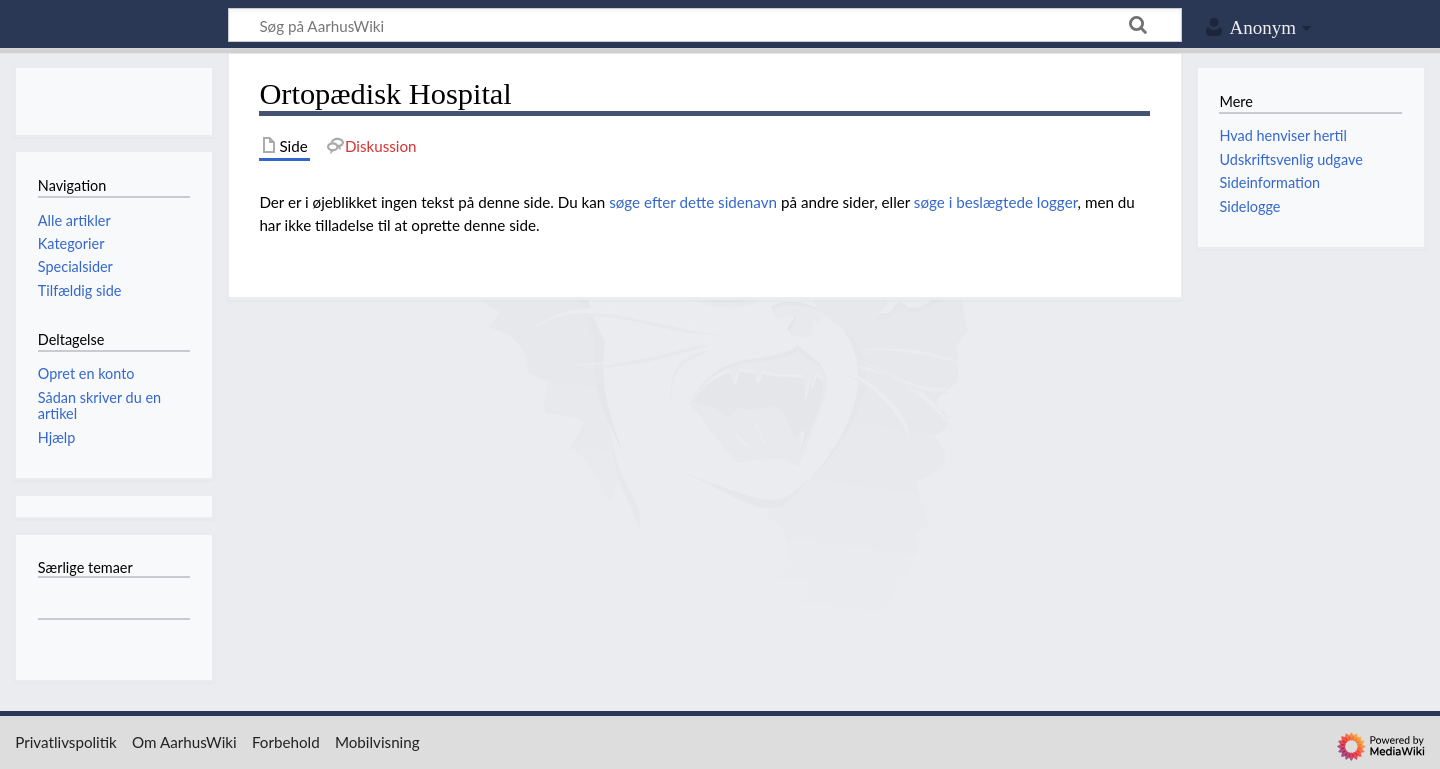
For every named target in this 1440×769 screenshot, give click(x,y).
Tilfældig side (80, 290)
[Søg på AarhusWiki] (705, 25)
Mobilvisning (377, 742)
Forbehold (286, 742)
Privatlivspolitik (66, 742)
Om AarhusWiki (184, 742)
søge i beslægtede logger (996, 202)
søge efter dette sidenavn (693, 202)
